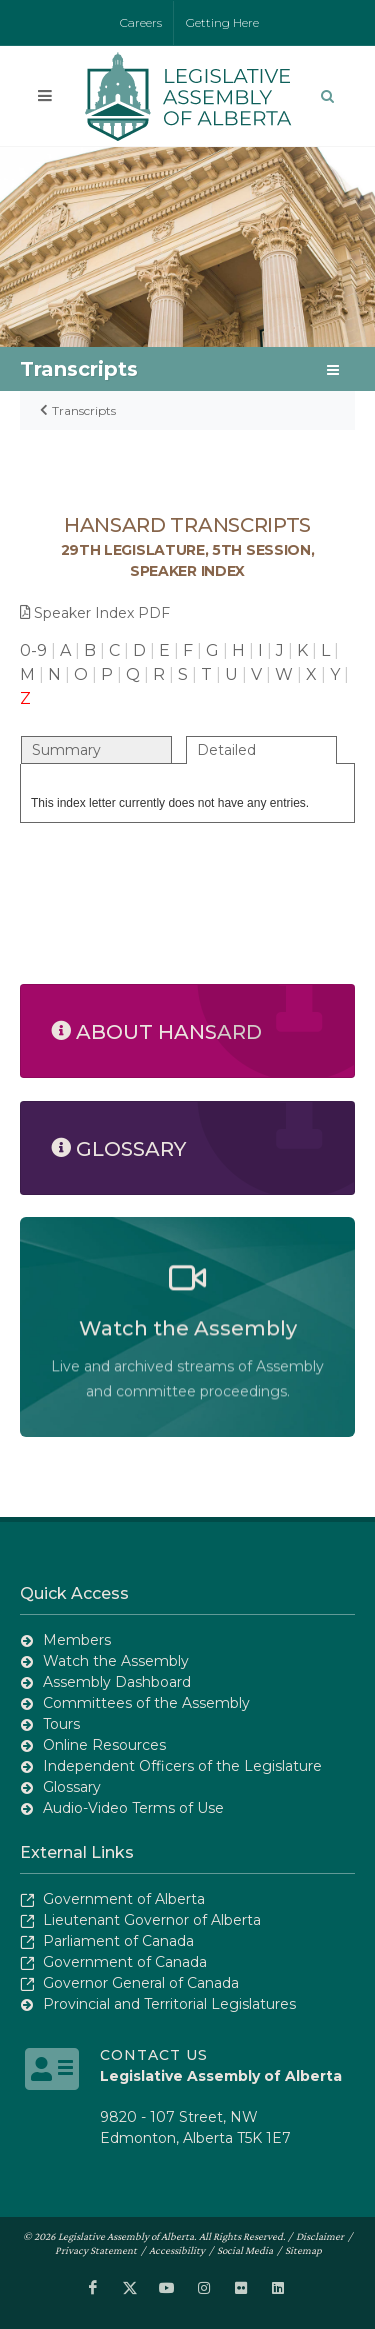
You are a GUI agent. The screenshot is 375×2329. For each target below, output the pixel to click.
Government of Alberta (124, 1899)
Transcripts (84, 410)
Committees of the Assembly (146, 1703)
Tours (61, 1724)
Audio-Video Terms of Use (133, 1808)
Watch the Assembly (116, 1661)
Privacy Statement (96, 2250)
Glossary (72, 1787)
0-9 (33, 650)
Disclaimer (320, 2236)
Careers (141, 22)
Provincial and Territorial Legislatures (169, 2004)
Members (77, 1640)
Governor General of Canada (141, 1983)
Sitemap (303, 2250)
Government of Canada (125, 1962)
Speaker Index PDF (95, 613)
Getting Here (222, 22)
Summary (66, 750)
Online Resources (104, 1745)
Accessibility (177, 2250)
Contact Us (154, 2055)
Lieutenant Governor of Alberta (152, 1920)
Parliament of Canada (118, 1941)
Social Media (245, 2250)
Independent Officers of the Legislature (182, 1766)
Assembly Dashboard (117, 1682)
